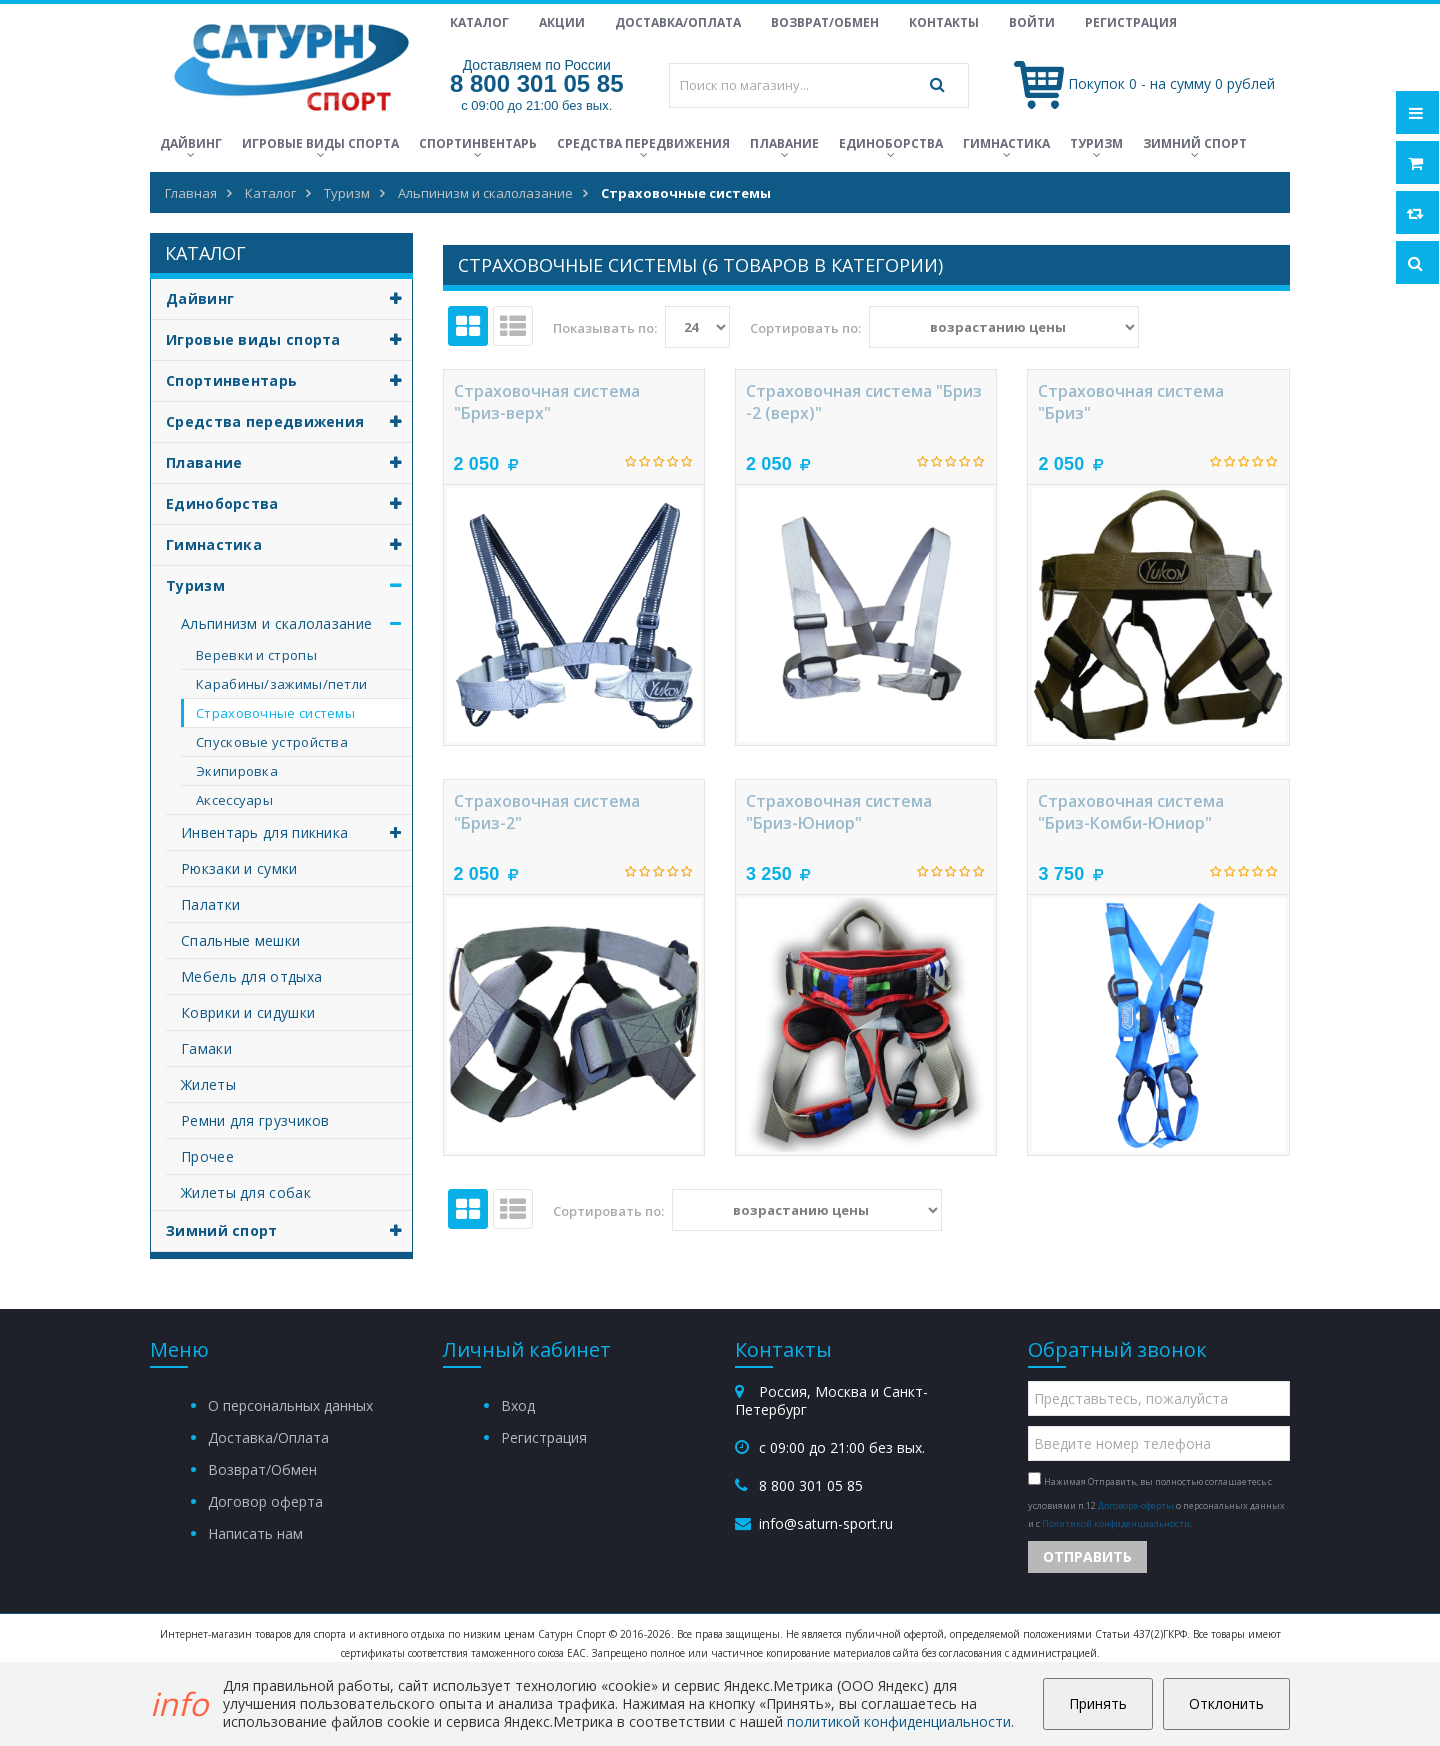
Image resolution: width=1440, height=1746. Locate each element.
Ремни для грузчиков (255, 1120)
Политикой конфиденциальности (1116, 1523)
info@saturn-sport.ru (826, 1523)
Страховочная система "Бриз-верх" (547, 402)
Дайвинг (191, 143)
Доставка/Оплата (678, 22)
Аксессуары (234, 800)
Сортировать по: (805, 328)
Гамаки (206, 1048)
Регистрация (1131, 22)
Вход (518, 1405)
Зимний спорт (1195, 143)
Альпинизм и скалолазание (296, 623)
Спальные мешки (240, 940)
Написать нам (255, 1533)
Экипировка (237, 771)
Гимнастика (1006, 143)
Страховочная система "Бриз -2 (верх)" (864, 402)
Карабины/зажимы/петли (281, 684)
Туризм (1096, 143)
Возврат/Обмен (825, 22)
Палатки (210, 904)
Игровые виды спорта (320, 143)
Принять (1098, 1703)
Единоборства (891, 143)
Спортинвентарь (478, 143)
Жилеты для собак (246, 1192)
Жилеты (208, 1084)
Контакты (944, 22)
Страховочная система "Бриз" (1131, 402)
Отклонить (1226, 1703)
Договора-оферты (1136, 1505)
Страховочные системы (275, 713)
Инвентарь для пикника (296, 832)
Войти (1032, 22)
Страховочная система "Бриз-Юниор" (839, 812)
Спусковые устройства (272, 742)
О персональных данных (290, 1405)
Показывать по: (605, 328)
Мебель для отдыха (251, 976)
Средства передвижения (643, 143)
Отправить (1087, 1556)
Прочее (207, 1156)
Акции (562, 22)
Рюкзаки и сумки (239, 868)
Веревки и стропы (256, 655)
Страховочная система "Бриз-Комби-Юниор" (1131, 812)
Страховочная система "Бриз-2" (547, 812)
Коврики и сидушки (248, 1012)
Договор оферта (265, 1501)
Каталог (479, 22)
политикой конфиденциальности (899, 1721)
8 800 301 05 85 (537, 83)
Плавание (784, 143)
